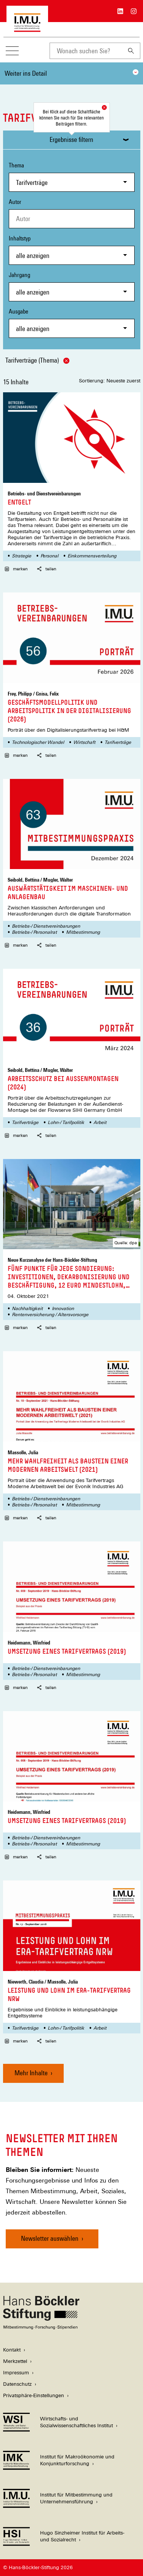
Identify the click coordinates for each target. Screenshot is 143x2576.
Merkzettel (15, 2361)
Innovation (63, 1308)
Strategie (21, 556)
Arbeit (99, 1122)
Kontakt (12, 2350)
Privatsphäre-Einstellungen (33, 2395)
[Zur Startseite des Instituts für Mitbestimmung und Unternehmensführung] (27, 28)
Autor (15, 201)
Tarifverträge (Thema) (37, 360)
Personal (49, 556)
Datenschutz (17, 2384)
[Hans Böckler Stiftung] (41, 2327)
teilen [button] (46, 569)
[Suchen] (131, 51)
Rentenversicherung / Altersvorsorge (50, 1314)
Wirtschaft (84, 742)
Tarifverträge (117, 742)
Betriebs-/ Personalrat (34, 932)
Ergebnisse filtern (71, 139)
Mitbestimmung (83, 932)
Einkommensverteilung (91, 556)
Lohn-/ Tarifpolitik (66, 1122)
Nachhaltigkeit (27, 1308)
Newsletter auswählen (50, 2238)
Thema (72, 177)
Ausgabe (72, 323)
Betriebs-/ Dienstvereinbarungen (46, 926)
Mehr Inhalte (31, 2073)
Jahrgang (72, 286)
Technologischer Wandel (38, 742)
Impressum (16, 2372)
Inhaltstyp (72, 250)
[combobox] (86, 51)
